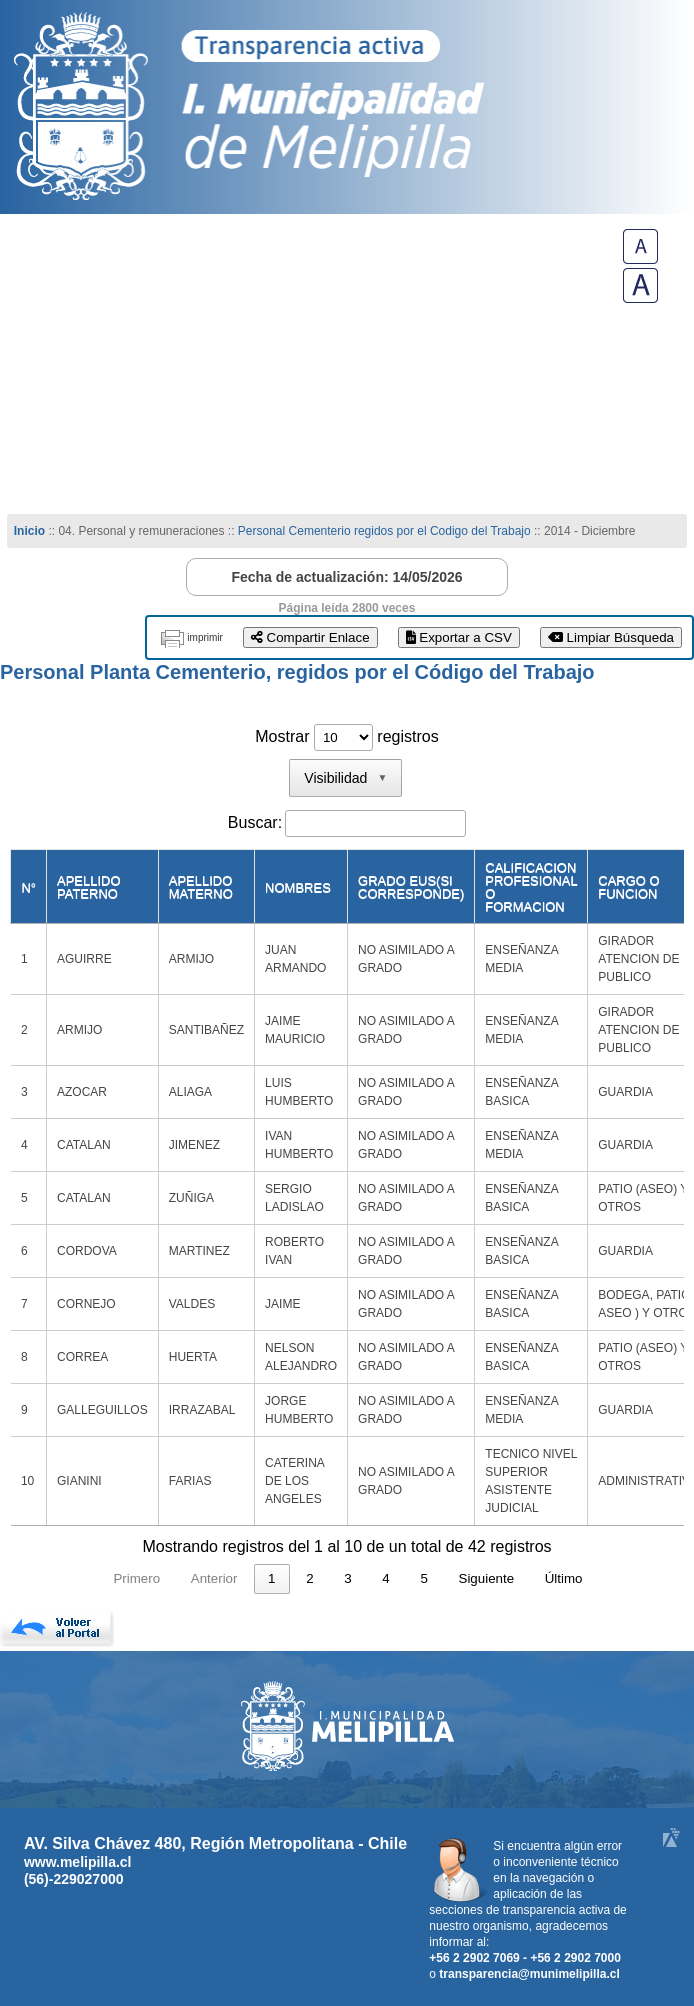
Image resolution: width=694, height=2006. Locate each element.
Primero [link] (136, 1578)
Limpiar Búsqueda (611, 637)
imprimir (205, 637)
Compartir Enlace (310, 637)
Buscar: (255, 822)
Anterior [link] (214, 1578)
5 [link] (423, 1578)
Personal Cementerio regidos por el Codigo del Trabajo (384, 531)
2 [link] (309, 1578)
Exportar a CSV (459, 637)
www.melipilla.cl (78, 1862)
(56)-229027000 (74, 1879)
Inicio (29, 531)
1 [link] (271, 1578)
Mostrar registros (346, 736)
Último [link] (564, 1578)
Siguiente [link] (487, 1578)
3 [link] (347, 1578)
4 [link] (385, 1578)
